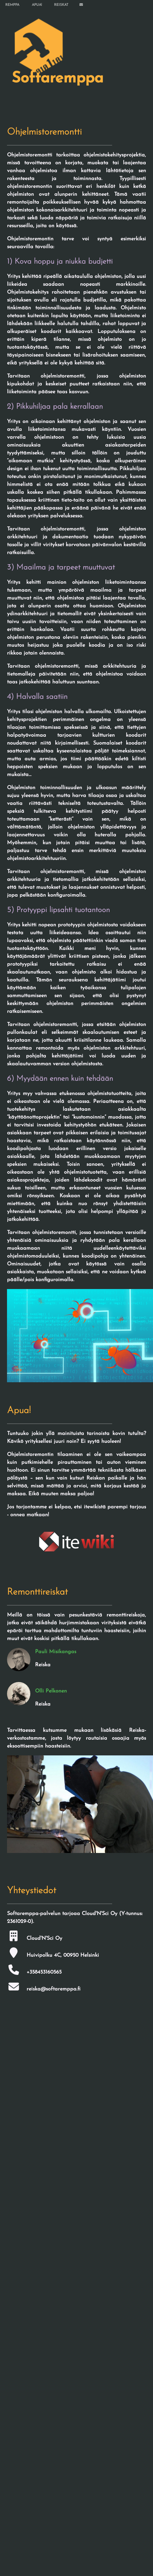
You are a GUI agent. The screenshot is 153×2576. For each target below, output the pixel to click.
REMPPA (12, 5)
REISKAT (61, 5)
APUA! (37, 5)
